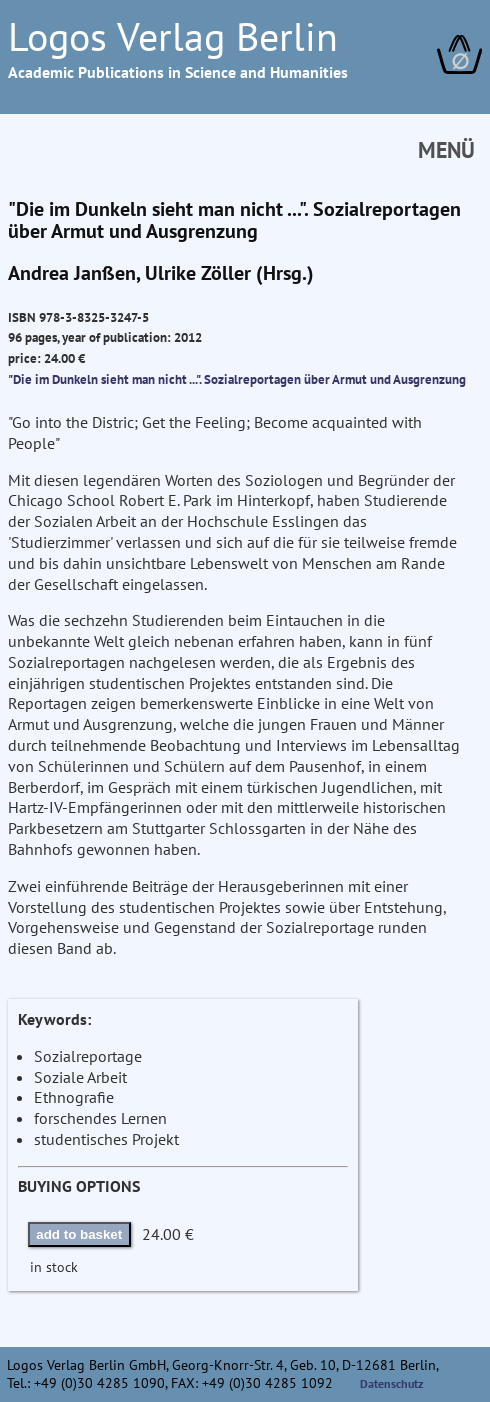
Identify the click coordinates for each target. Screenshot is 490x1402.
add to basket (79, 1234)
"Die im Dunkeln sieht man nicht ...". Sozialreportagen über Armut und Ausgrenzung (237, 379)
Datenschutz (392, 1383)
